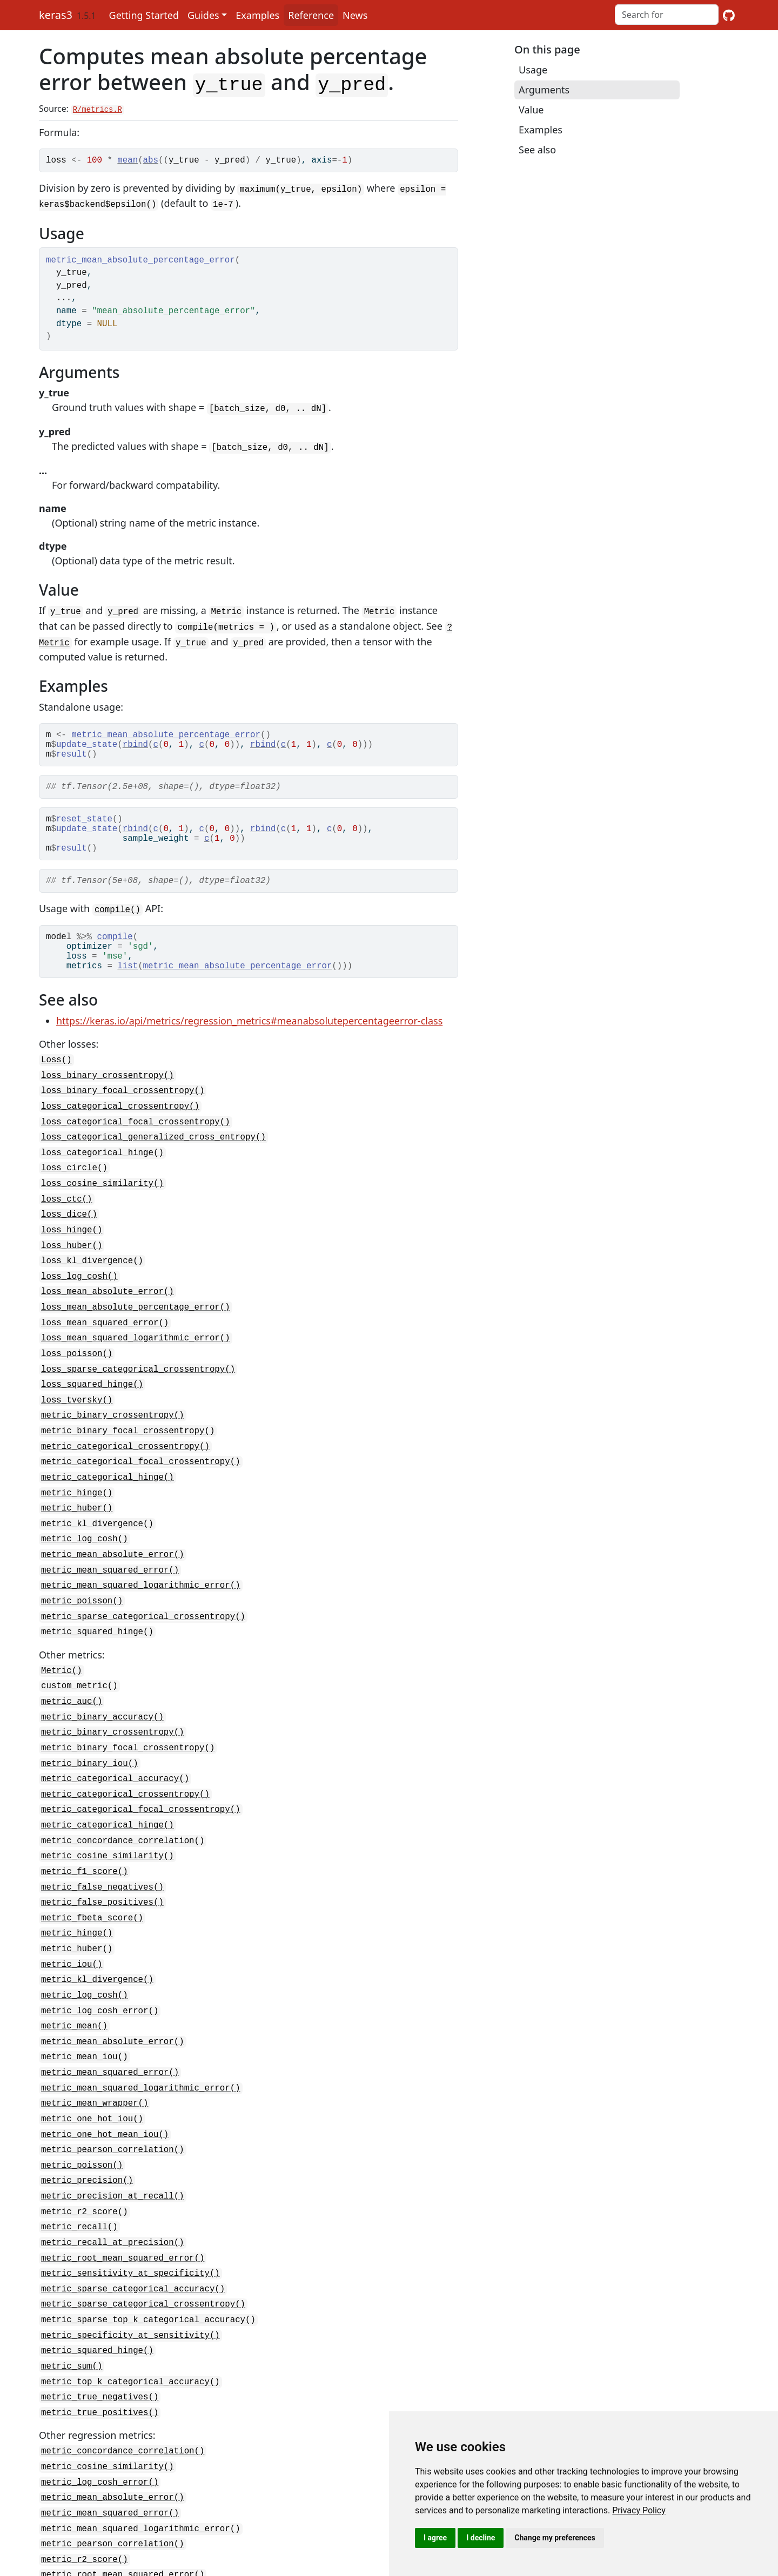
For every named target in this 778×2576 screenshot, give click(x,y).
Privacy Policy (639, 2510)
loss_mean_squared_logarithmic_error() (135, 1342)
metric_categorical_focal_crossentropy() (140, 1459)
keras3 (55, 15)
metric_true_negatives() (99, 2343)
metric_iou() (71, 1934)
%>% (84, 951)
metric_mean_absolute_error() (112, 1547)
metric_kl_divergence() (97, 1517)
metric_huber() (76, 1503)
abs (150, 159)
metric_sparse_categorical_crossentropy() (143, 1605)
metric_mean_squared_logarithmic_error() (140, 1576)
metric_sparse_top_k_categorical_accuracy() (148, 2270)
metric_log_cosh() (84, 1532)
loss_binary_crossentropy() (107, 1095)
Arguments (544, 89)
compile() (117, 922)
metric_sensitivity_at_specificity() (130, 2226)
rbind (135, 742)
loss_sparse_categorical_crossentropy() (138, 1372)
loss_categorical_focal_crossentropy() (135, 1138)
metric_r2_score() (84, 2168)
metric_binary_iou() (89, 1745)
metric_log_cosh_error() (99, 1978)
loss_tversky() (76, 1401)
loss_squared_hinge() (92, 1386)
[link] (639, 2510)
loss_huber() (71, 1255)
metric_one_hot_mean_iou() (105, 2095)
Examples (257, 15)
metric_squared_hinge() (97, 1620)
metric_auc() (71, 1686)
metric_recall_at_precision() (112, 2197)
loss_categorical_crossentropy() (120, 1124)
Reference (311, 15)
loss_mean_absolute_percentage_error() (135, 1313)
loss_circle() (74, 1182)
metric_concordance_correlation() (122, 1818)
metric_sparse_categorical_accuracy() (133, 2241)
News (355, 15)
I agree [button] (435, 2537)
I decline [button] (480, 2537)
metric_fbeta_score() (92, 1891)
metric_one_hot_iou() (92, 2080)
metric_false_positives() (102, 1876)
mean (127, 159)
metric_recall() (79, 2182)
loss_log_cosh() (79, 1284)
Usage (533, 69)
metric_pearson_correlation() (112, 2109)
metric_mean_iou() (84, 2022)
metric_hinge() (76, 1488)
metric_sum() (71, 2313)
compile (115, 951)
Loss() (56, 1080)
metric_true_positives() (99, 2357)
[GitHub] (729, 15)
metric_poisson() (82, 1590)
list (127, 987)
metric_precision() (87, 2139)
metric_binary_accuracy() (102, 1701)
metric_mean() (74, 1993)
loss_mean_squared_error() (105, 1328)
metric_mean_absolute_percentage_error (165, 730)
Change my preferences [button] (554, 2537)
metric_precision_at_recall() (112, 2153)
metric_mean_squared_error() (110, 1561)
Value (531, 109)
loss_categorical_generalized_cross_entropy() (153, 1153)
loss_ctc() (66, 1211)
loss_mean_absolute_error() (107, 1299)
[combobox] (667, 14)
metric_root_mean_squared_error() (122, 2211)
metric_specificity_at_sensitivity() (130, 2284)
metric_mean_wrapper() (94, 2066)
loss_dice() (69, 1226)
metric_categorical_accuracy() (115, 1759)
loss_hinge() (71, 1240)
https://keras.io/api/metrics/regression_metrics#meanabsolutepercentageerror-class (249, 1041)
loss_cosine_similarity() (102, 1197)
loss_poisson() (76, 1357)
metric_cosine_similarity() (107, 1832)
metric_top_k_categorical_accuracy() (130, 2328)
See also (537, 149)
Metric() (61, 1657)
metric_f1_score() (84, 1847)
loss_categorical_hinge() (102, 1168)
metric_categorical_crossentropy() (125, 1445)
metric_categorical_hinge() (107, 1474)
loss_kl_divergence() (92, 1270)
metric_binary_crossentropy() (112, 1415)
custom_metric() (79, 1672)
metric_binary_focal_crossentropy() (127, 1430)
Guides (203, 15)
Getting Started (144, 15)
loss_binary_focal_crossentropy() (122, 1109)
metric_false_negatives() (102, 1861)
